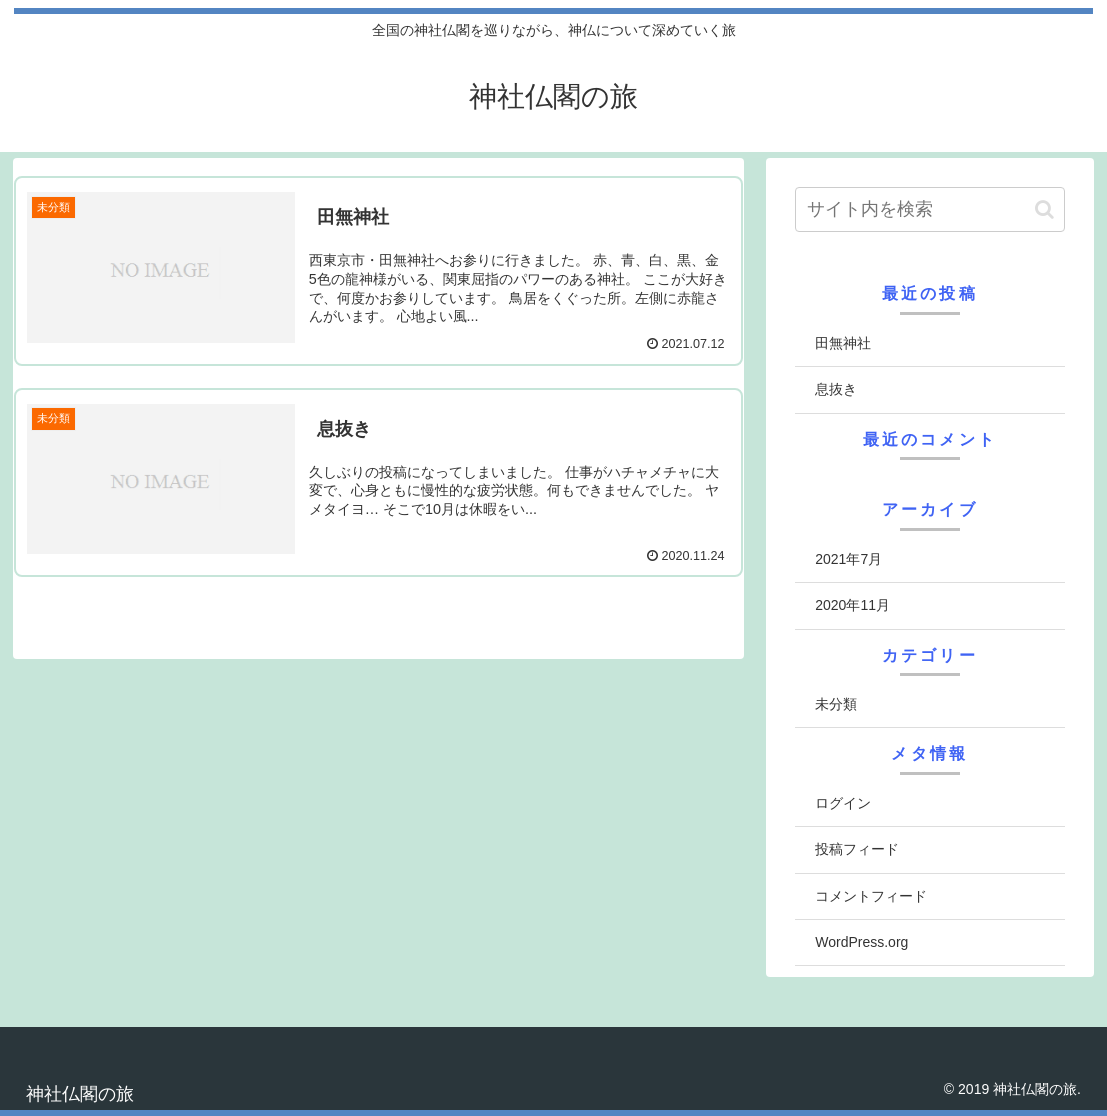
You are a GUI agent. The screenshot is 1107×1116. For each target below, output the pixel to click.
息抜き (836, 389)
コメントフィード (871, 896)
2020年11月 (852, 605)
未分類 (836, 704)
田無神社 (843, 343)
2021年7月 (848, 559)
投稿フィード (857, 849)
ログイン (843, 803)
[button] (1044, 209)
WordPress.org (861, 942)
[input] (929, 209)
